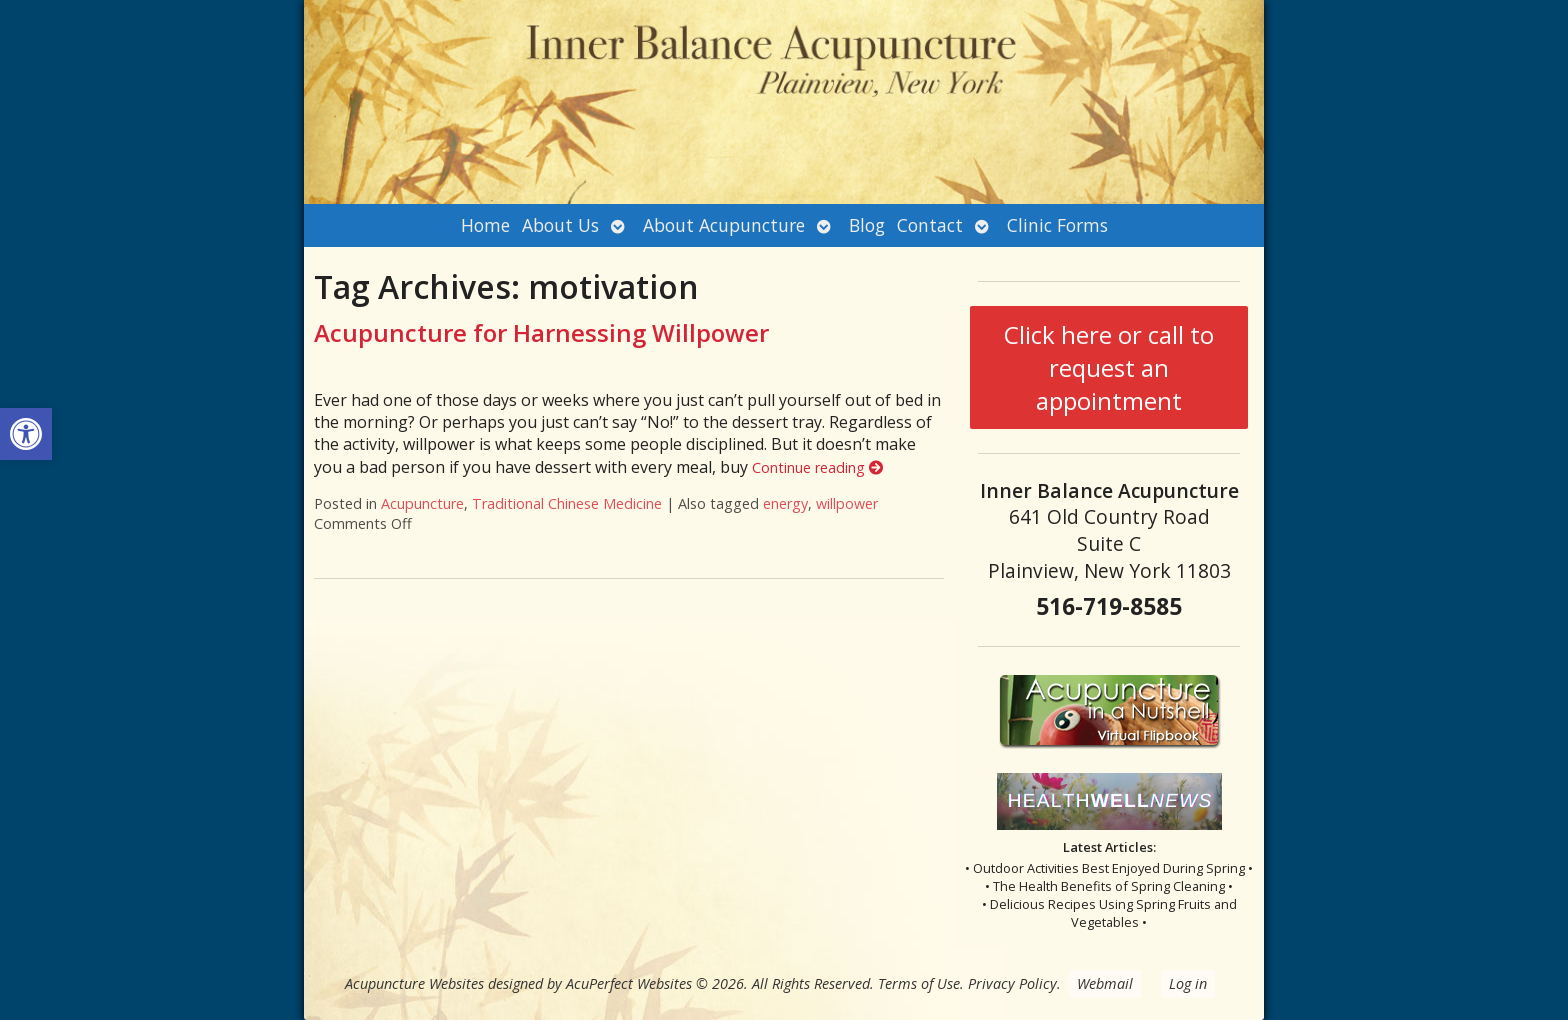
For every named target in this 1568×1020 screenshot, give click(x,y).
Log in (1188, 983)
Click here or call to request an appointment (1109, 367)
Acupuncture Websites (414, 983)
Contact (930, 225)
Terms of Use (919, 983)
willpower (847, 503)
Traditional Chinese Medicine (567, 503)
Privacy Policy (1012, 983)
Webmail (1105, 983)
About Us (560, 225)
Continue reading (817, 467)
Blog (867, 225)
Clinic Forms (1057, 225)
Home (485, 225)
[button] (26, 434)
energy (785, 503)
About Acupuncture (724, 225)
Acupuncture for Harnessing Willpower (541, 332)
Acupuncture (422, 503)
